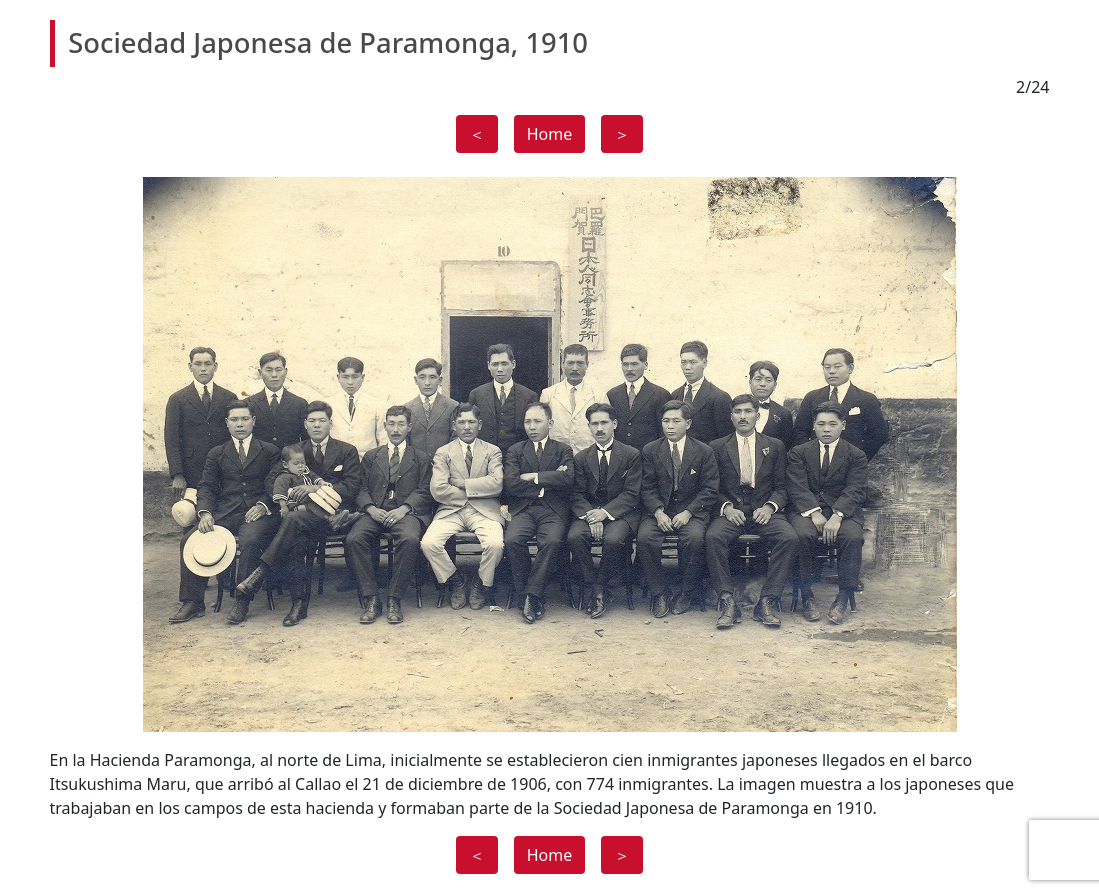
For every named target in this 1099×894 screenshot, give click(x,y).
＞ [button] (622, 134)
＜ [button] (477, 134)
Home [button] (550, 134)
